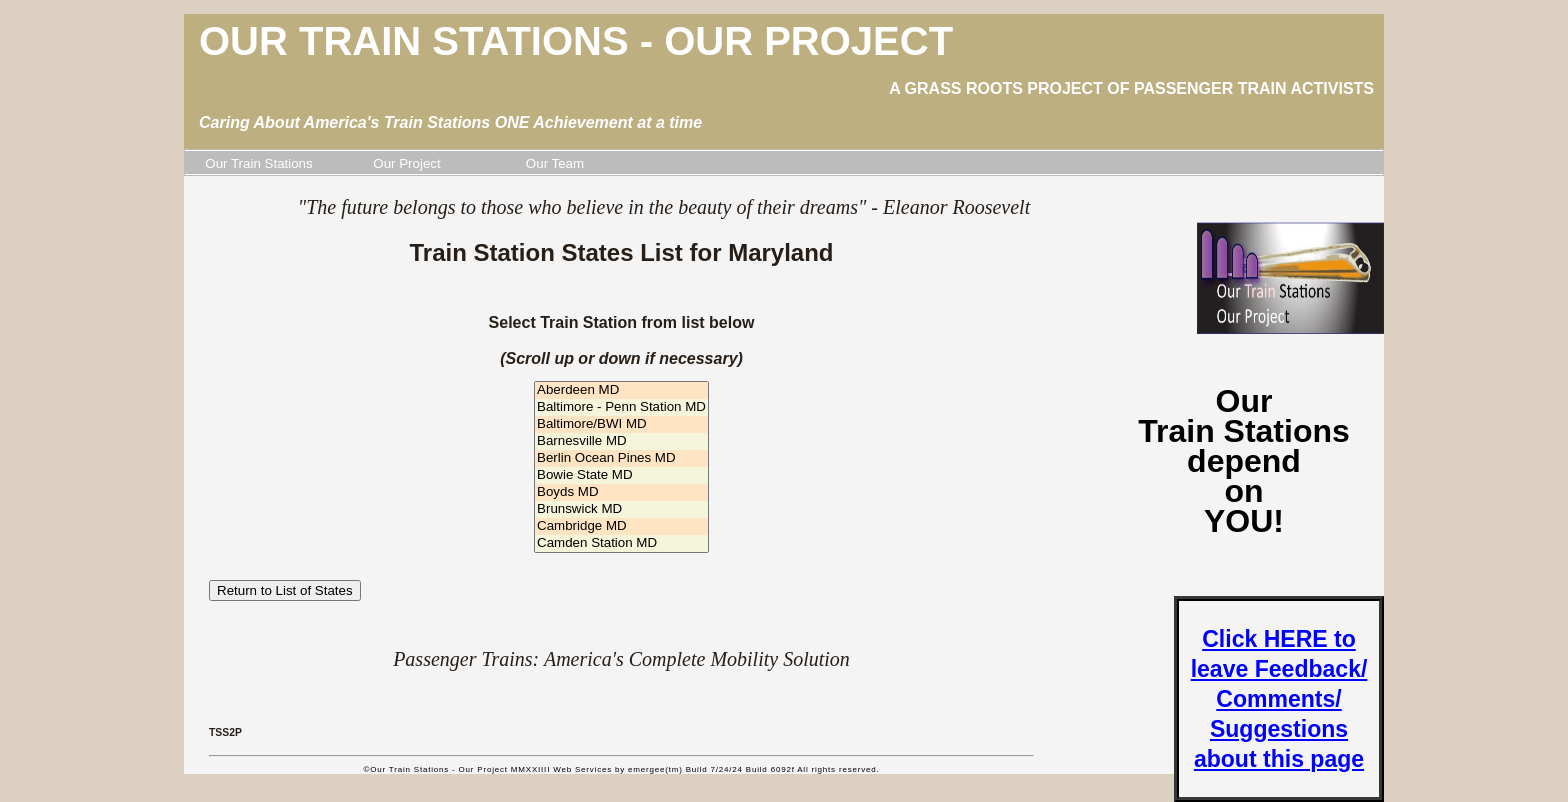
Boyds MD (621, 492)
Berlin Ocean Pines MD (621, 458)
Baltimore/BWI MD (621, 424)
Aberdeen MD (621, 390)
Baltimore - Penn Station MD (621, 407)
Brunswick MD (621, 509)
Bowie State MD (621, 475)
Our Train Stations (258, 163)
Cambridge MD (621, 526)
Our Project (406, 163)
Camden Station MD (621, 543)
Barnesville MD (621, 441)
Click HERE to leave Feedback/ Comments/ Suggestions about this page (1279, 699)
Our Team (555, 163)
